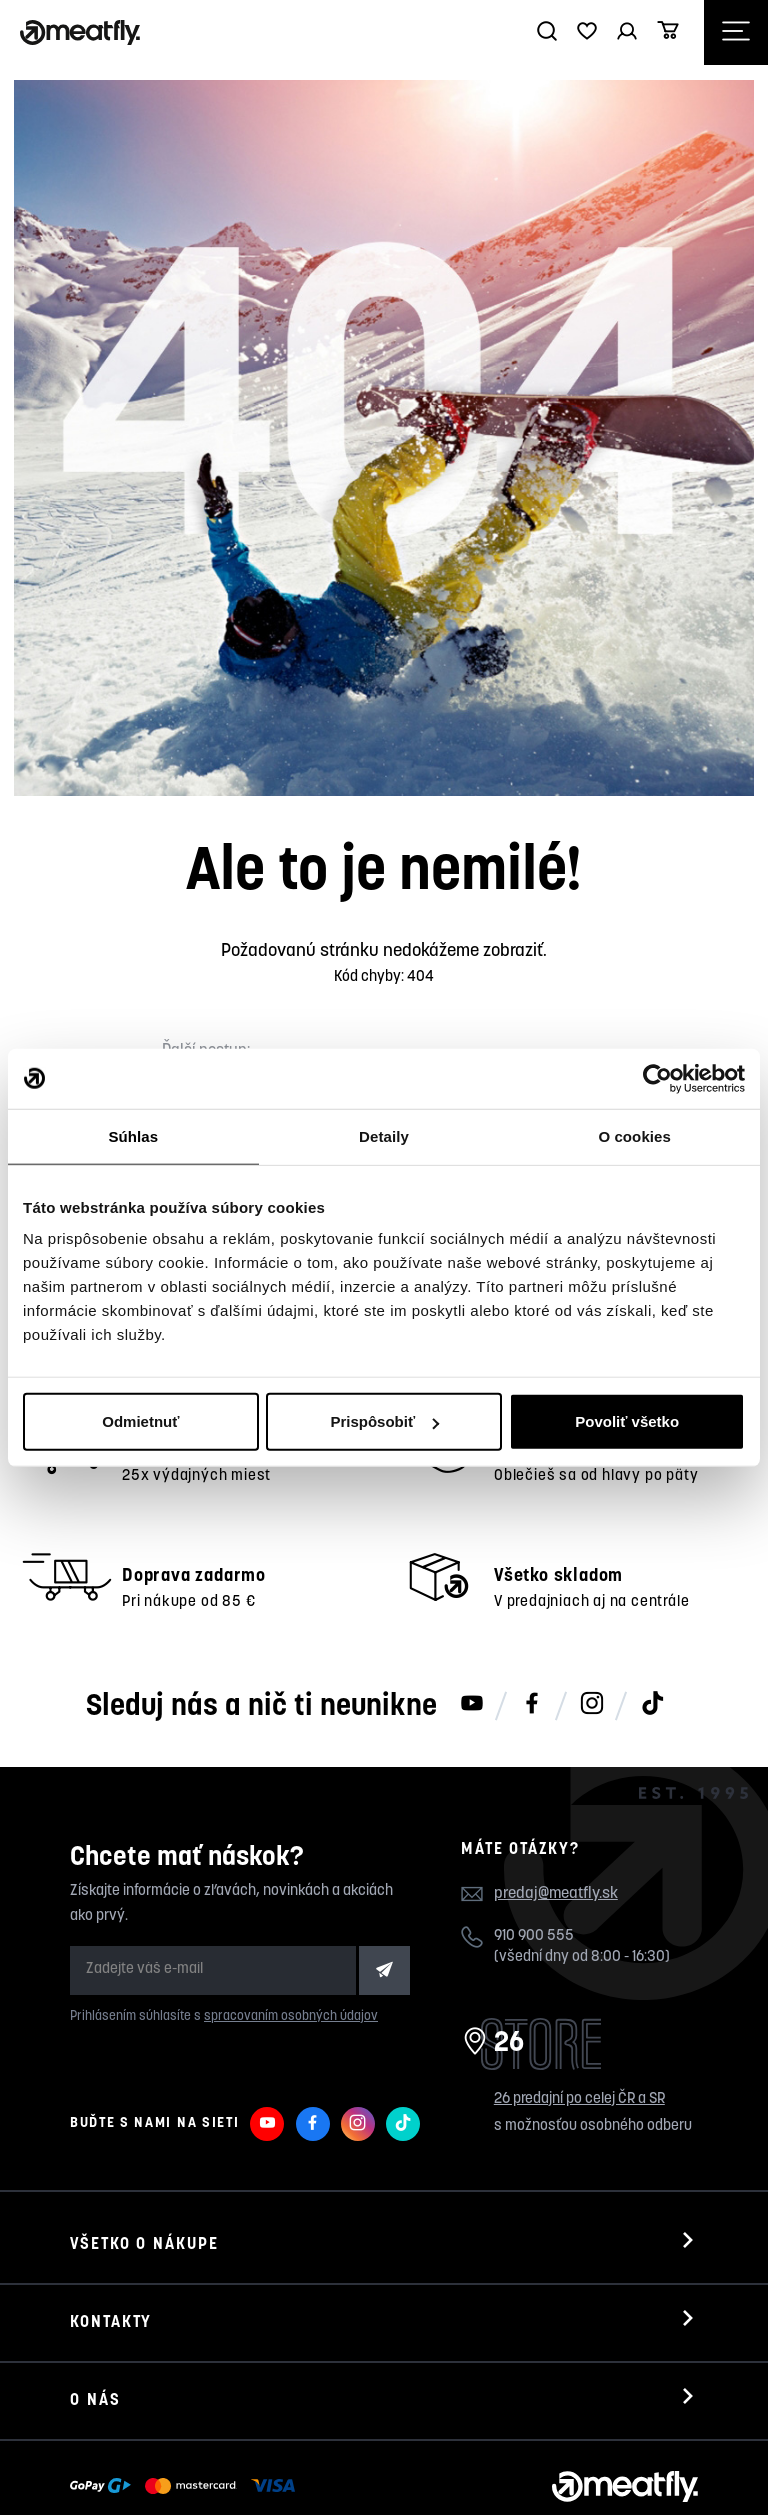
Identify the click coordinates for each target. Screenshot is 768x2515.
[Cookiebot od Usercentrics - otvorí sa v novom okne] (657, 1078)
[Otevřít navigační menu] (736, 32)
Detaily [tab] (384, 1135)
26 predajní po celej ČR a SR (579, 2026)
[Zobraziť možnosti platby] (187, 2414)
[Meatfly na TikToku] (652, 1633)
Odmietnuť (140, 1421)
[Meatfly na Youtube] (472, 1633)
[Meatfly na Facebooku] (532, 1633)
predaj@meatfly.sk (556, 1822)
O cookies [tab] (634, 1135)
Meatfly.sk (143, 2472)
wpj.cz (446, 2472)
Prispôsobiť (384, 1421)
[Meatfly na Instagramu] (592, 1633)
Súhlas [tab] (133, 1135)
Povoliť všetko (627, 1421)
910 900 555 (534, 1863)
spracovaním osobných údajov (291, 1943)
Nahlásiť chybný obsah (276, 2472)
